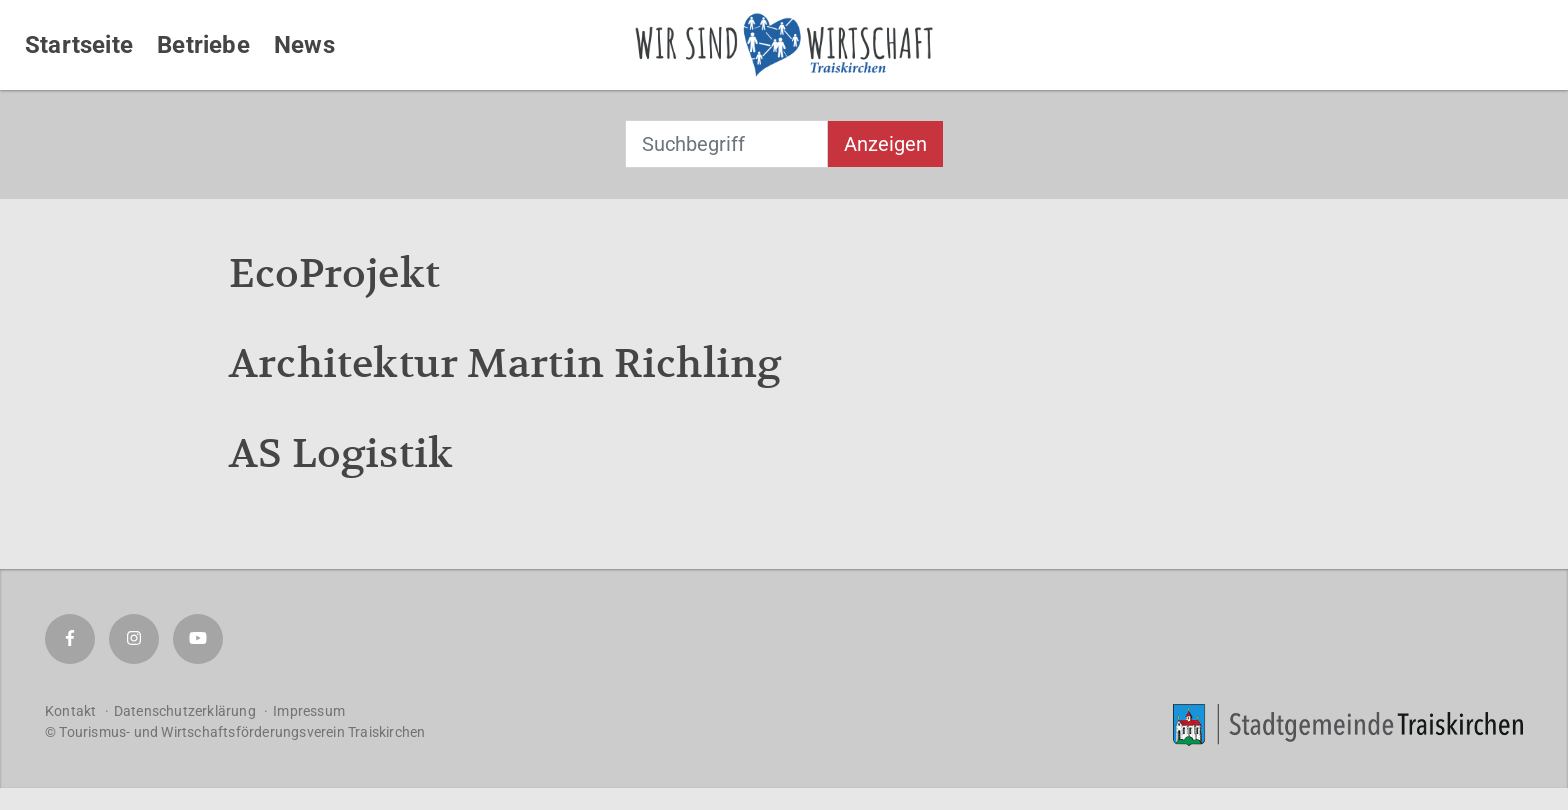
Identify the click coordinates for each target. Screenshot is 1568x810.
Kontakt (70, 711)
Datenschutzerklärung (185, 711)
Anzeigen (885, 144)
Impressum (309, 711)
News (304, 45)
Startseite (79, 45)
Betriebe (203, 45)
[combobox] (726, 144)
